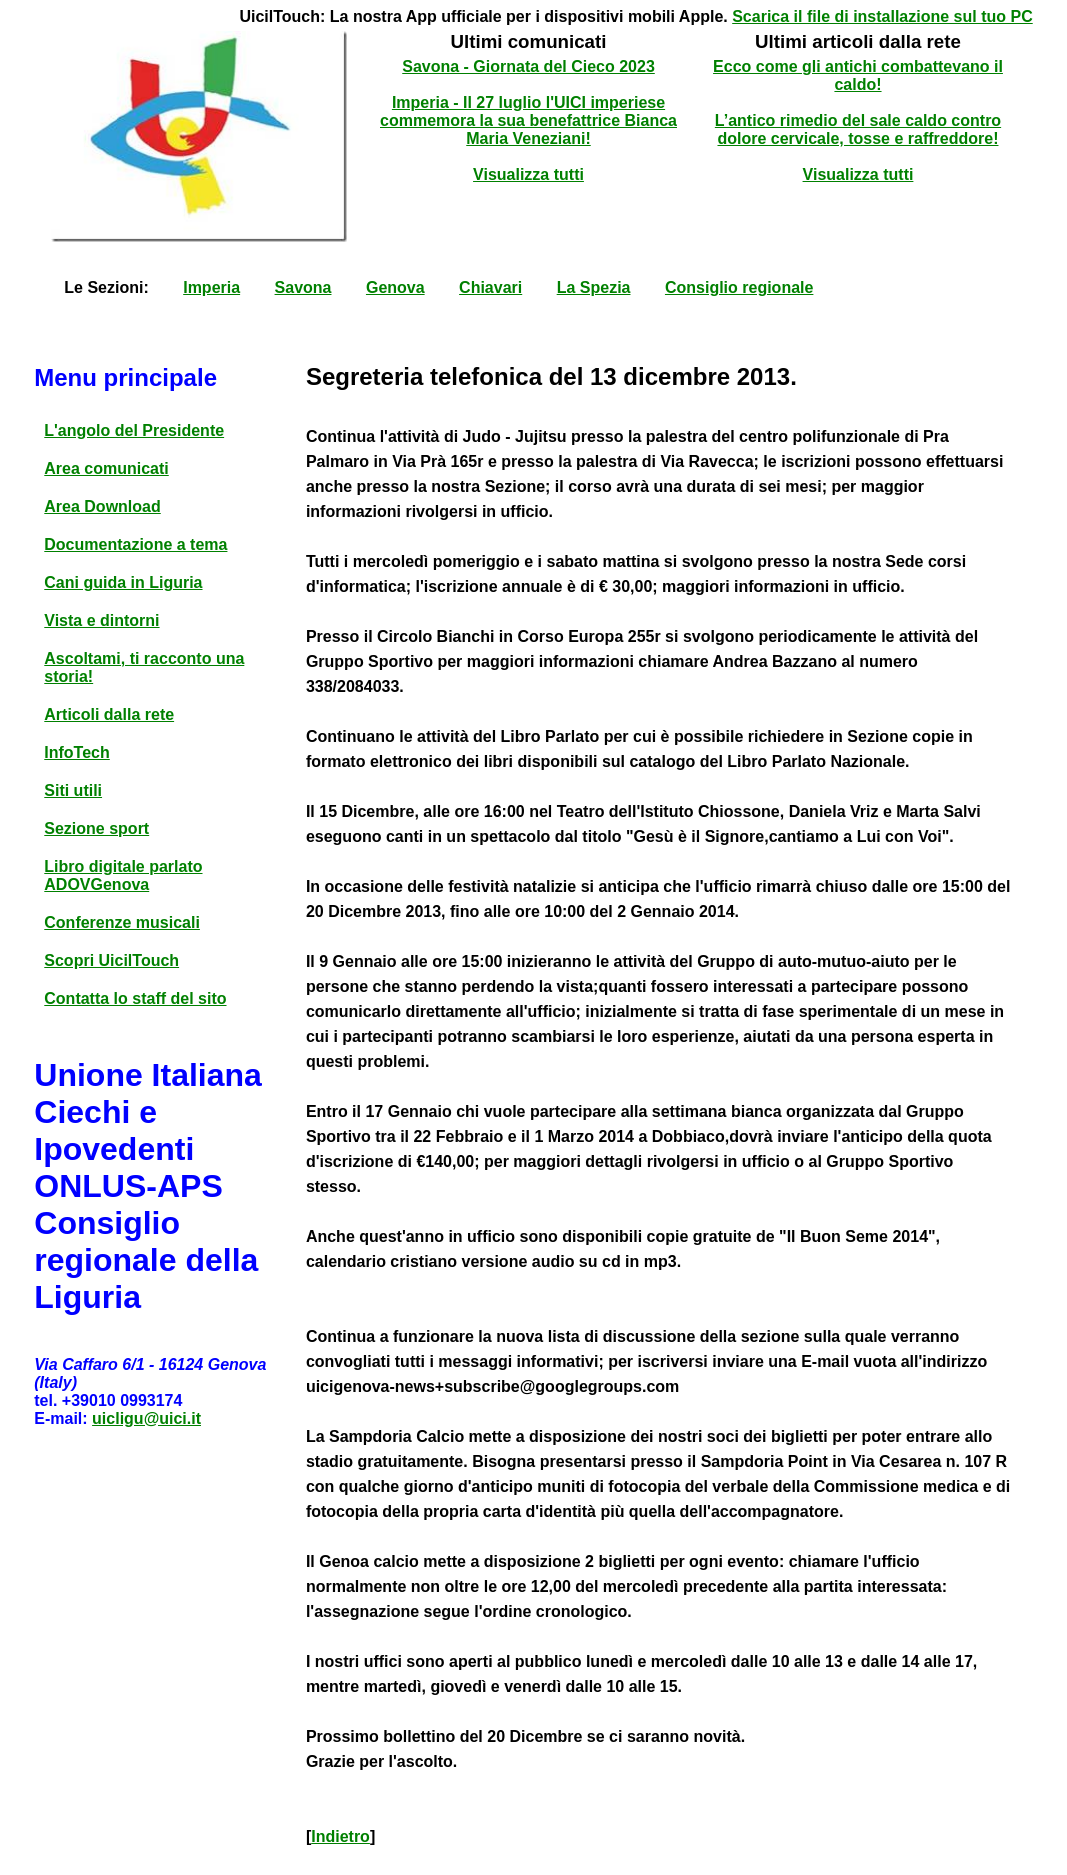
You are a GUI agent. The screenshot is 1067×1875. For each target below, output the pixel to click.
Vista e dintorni (101, 620)
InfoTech (76, 752)
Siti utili (73, 790)
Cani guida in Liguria (123, 582)
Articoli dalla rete (109, 714)
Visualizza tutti (528, 174)
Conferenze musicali (122, 922)
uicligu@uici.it (146, 1418)
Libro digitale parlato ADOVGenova (123, 875)
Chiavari (490, 287)
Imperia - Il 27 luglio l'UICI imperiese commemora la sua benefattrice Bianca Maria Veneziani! (528, 120)
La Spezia (594, 287)
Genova (395, 287)
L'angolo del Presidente (134, 430)
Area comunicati (106, 468)
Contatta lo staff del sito (135, 998)
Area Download (102, 506)
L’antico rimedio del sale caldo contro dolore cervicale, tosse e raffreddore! (858, 129)
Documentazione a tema (135, 544)
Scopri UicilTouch (111, 960)
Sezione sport (96, 828)
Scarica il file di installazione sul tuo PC (882, 16)
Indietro (340, 1836)
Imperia (211, 287)
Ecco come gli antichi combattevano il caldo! (858, 75)
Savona (303, 287)
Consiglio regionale (739, 287)
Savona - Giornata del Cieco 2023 (528, 66)
